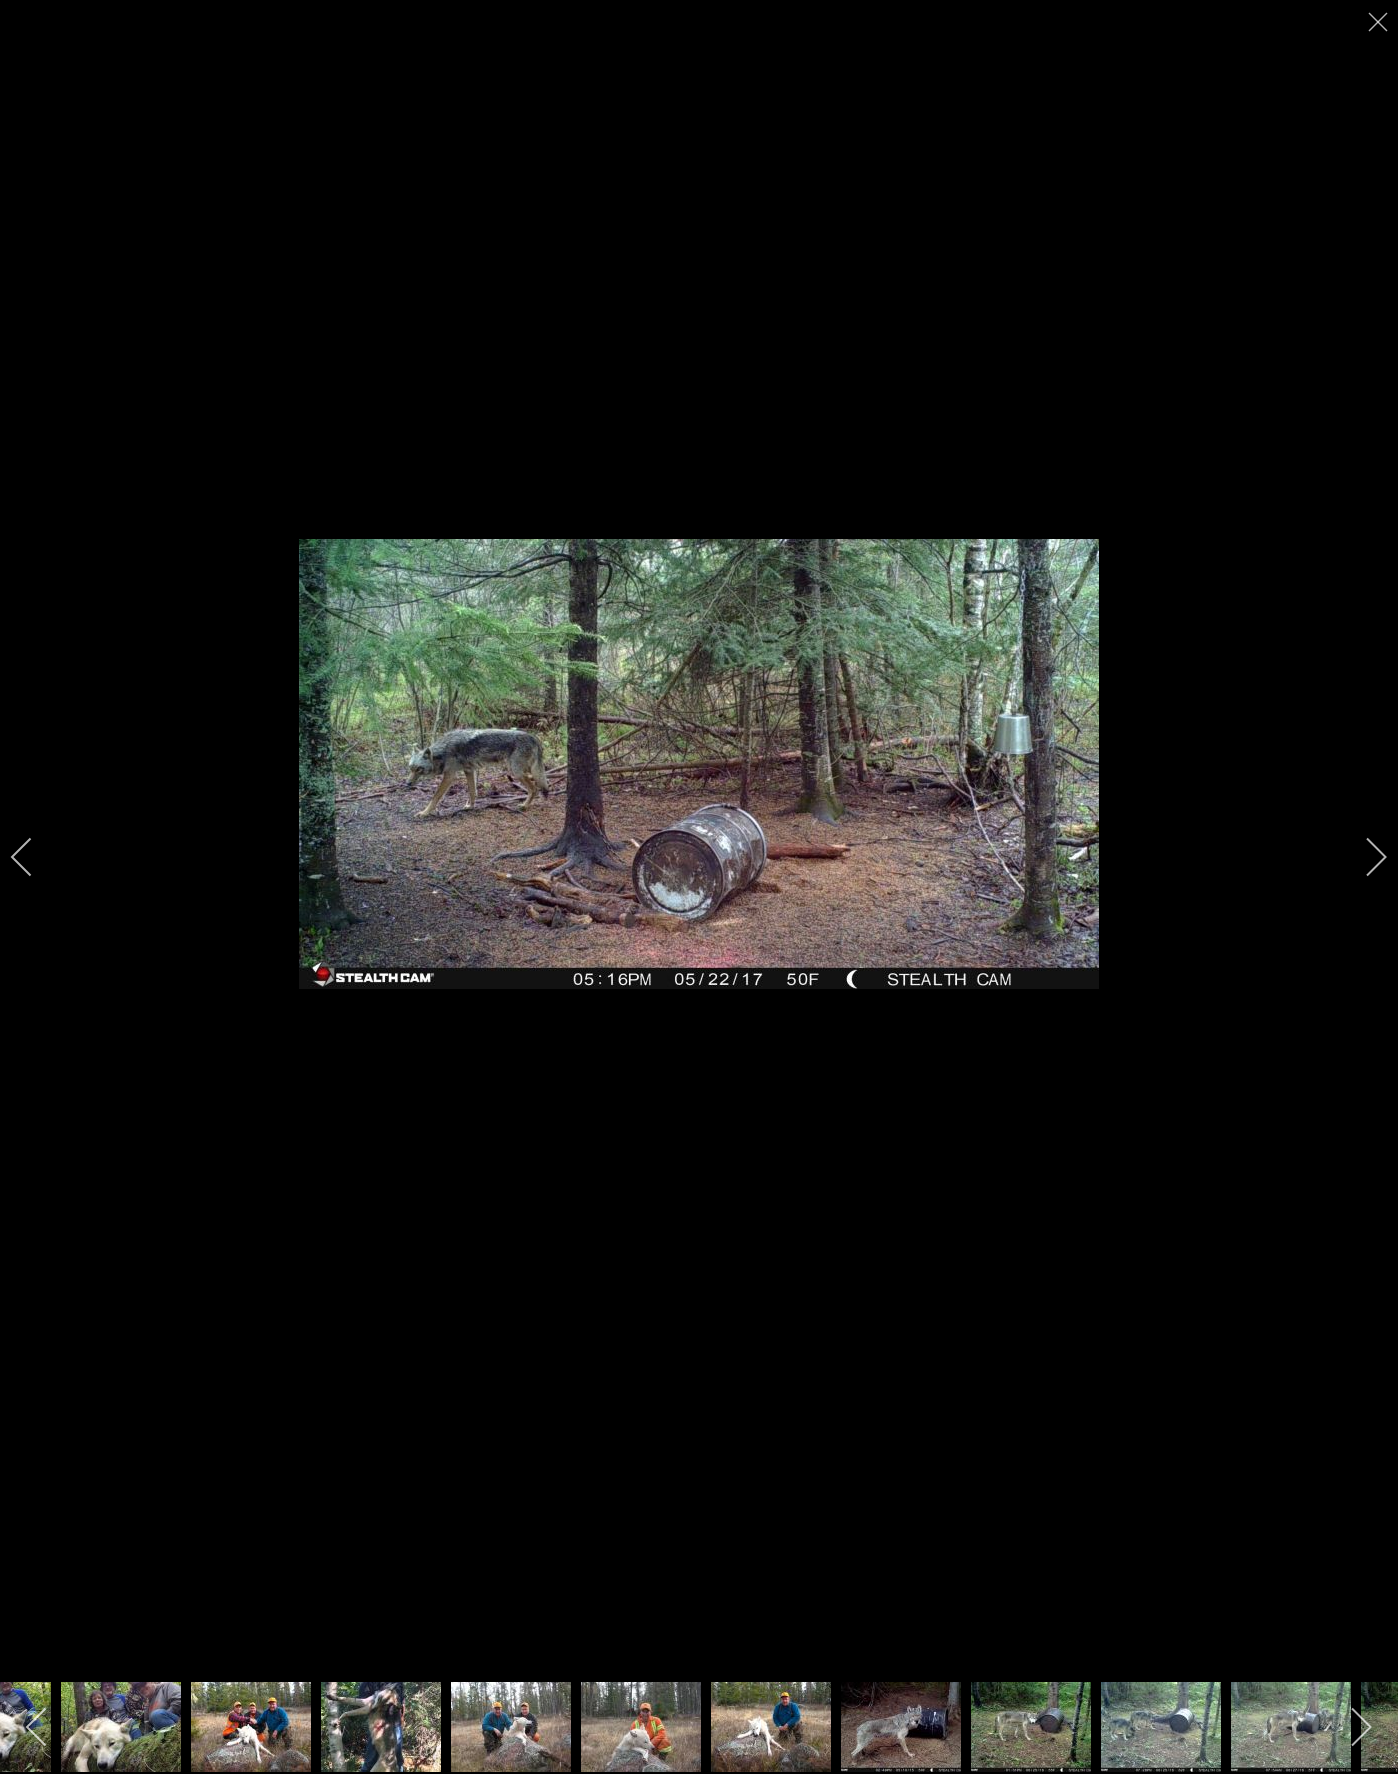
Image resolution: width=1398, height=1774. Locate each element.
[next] (1363, 857)
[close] (1380, 22)
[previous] (35, 857)
